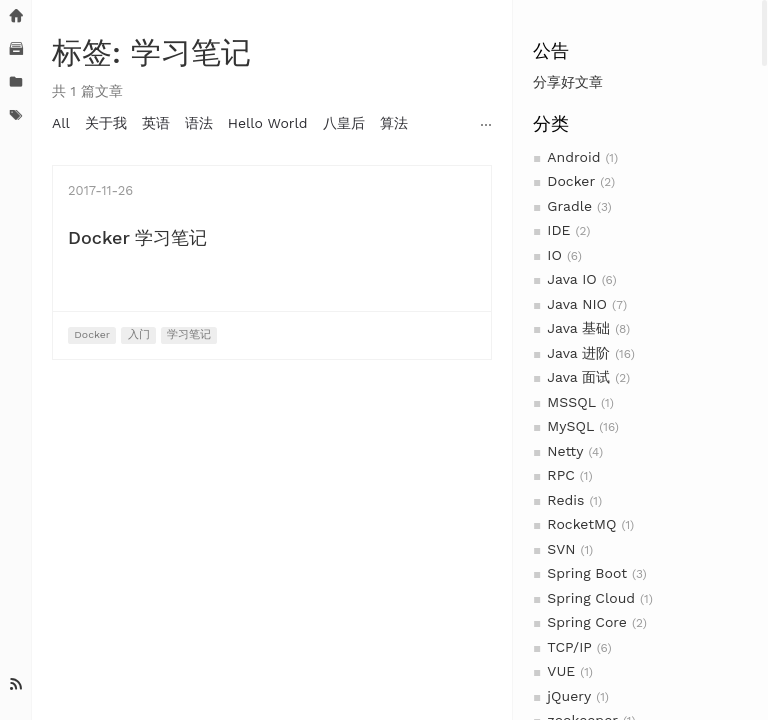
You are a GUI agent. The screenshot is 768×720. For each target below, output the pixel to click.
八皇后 (344, 123)
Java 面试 (578, 377)
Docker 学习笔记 (137, 237)
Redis (565, 500)
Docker (571, 181)
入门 (139, 334)
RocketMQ (581, 524)
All (61, 123)
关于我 (106, 123)
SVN (561, 549)
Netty (565, 451)
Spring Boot (587, 573)
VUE (561, 671)
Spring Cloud (591, 598)
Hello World (268, 123)
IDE (558, 230)
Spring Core (587, 622)
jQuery (569, 696)
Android (573, 157)
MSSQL (571, 402)
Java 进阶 (578, 353)
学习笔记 (189, 334)
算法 (394, 123)
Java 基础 (578, 328)
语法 (199, 123)
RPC (560, 475)
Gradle (569, 206)
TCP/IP (569, 647)
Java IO (571, 279)
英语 (156, 123)
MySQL (570, 426)
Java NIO (577, 304)
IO (554, 255)
